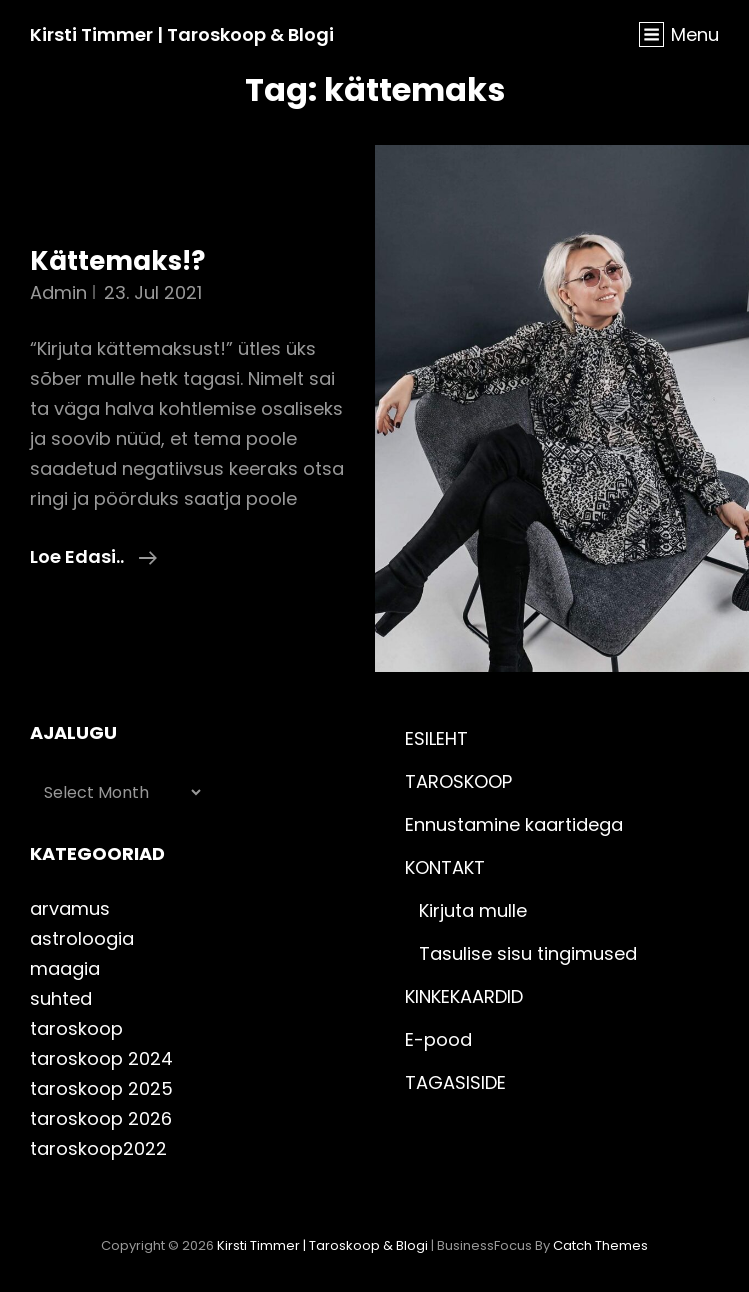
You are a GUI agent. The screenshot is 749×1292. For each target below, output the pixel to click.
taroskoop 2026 (101, 1118)
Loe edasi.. (93, 555)
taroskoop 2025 (101, 1088)
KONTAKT (445, 867)
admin (58, 292)
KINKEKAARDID (464, 996)
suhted (61, 998)
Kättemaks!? (117, 261)
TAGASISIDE (455, 1082)
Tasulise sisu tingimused (528, 953)
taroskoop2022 (98, 1148)
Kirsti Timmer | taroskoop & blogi (182, 34)
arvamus (70, 908)
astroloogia (82, 938)
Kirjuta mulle (473, 910)
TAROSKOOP (458, 781)
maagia (65, 968)
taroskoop (76, 1028)
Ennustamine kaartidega (514, 824)
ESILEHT (436, 738)
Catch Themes (600, 1245)
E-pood (438, 1039)
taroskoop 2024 (101, 1058)
